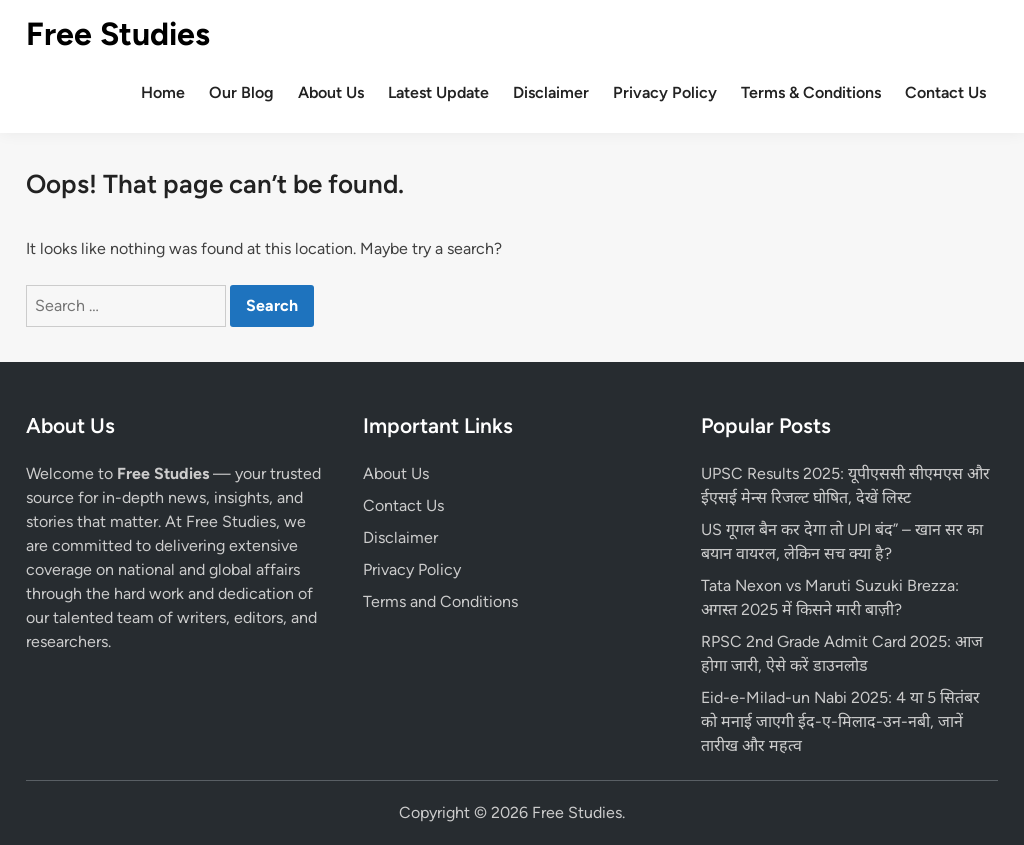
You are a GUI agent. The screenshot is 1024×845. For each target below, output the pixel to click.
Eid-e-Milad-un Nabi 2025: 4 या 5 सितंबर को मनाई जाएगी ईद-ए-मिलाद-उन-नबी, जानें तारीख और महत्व (840, 721)
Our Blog (241, 92)
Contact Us (945, 92)
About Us (331, 92)
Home (163, 92)
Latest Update (438, 92)
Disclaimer (551, 92)
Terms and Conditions (440, 601)
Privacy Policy (665, 92)
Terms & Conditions (811, 92)
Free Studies (118, 34)
